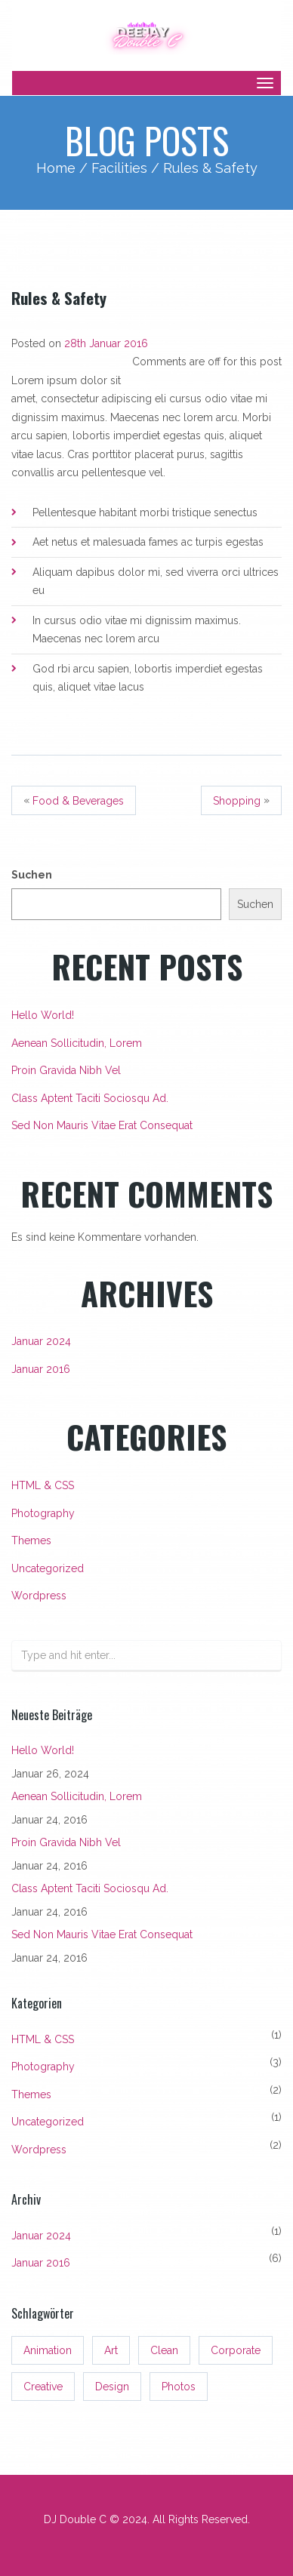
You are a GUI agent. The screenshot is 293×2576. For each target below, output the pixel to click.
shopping (237, 801)
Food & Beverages (78, 801)
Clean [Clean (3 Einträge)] (164, 2350)
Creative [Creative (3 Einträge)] (43, 2387)
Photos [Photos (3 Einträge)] (179, 2387)
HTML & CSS (42, 1485)
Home (56, 168)
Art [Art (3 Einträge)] (111, 2350)
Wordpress (38, 1596)
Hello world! (42, 1015)
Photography (43, 1513)
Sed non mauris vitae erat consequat (102, 1125)
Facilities (119, 168)
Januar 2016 (40, 1369)
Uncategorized (47, 1568)
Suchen (31, 875)
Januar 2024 (41, 1341)
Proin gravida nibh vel (66, 1070)
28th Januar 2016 (106, 343)
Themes (31, 1540)
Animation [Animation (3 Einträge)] (47, 2350)
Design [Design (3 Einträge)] (112, 2387)
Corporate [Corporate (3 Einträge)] (236, 2350)
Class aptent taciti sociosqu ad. (89, 1098)
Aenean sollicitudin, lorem (76, 1043)
